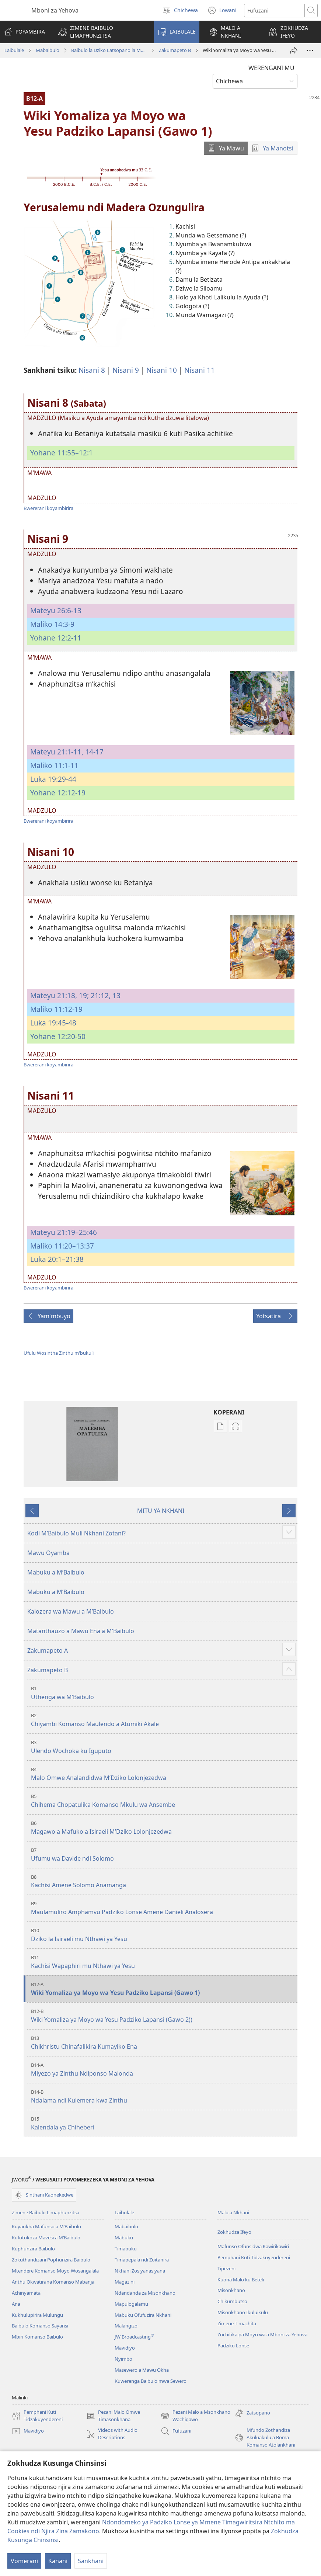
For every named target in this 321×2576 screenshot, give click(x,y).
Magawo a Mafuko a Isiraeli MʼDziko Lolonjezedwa (163, 1828)
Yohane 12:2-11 (55, 638)
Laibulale (14, 50)
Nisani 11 (199, 370)
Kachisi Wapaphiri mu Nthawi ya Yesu (163, 1962)
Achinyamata (26, 2292)
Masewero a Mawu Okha (142, 2370)
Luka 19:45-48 (53, 1023)
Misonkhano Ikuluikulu (242, 2312)
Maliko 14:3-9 (52, 624)
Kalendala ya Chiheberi (163, 2123)
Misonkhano (231, 2290)
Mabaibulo (47, 50)
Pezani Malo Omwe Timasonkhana (113, 2416)
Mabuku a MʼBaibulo (55, 1572)
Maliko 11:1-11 (54, 765)
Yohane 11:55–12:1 (61, 453)
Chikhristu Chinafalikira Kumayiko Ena (163, 2043)
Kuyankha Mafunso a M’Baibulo (46, 2226)
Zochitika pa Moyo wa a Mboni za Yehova (262, 2334)
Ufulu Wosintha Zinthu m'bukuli (59, 1353)
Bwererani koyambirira (48, 508)
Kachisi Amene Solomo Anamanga (163, 1881)
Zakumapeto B (175, 50)
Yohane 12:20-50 (58, 1036)
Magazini (125, 2281)
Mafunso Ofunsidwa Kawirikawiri (253, 2246)
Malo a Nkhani (233, 2212)
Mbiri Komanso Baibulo (37, 2336)
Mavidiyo (125, 2347)
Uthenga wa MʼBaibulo (163, 1693)
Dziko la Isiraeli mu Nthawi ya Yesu (163, 1935)
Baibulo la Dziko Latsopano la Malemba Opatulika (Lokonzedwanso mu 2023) (109, 50)
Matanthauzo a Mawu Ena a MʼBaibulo (80, 1631)
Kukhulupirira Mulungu (37, 2315)
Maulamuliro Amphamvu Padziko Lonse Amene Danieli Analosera (163, 1908)
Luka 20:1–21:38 (57, 1259)
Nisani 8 (91, 370)
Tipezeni (226, 2268)
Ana (16, 2304)
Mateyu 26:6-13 (55, 610)
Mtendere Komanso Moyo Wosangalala (55, 2270)
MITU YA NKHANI (160, 1511)
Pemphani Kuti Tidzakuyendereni (253, 2257)
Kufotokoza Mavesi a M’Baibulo (46, 2237)
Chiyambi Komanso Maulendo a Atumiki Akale (163, 1720)
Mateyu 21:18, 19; (59, 995)
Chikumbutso (232, 2301)
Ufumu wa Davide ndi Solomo (163, 1854)
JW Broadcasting (134, 2336)
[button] (101, 32)
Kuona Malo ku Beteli (240, 2279)
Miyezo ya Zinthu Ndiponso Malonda (163, 2069)
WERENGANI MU (271, 68)
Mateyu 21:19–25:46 (63, 1232)
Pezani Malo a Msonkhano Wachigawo (195, 2416)
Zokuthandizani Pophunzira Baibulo (51, 2259)
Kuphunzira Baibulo (33, 2248)
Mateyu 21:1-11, (56, 752)
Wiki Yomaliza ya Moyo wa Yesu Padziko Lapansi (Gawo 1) (163, 1989)
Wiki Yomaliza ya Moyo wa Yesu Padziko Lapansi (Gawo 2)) (163, 2016)
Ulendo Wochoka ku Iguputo (163, 1747)
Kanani (57, 2561)
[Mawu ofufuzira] (274, 10)
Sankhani (91, 2561)
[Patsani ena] (293, 50)
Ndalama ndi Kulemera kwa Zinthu (163, 2096)
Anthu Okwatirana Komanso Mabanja (53, 2281)
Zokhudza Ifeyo (234, 2232)
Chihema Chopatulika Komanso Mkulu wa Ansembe (163, 1801)
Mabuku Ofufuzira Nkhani (143, 2315)
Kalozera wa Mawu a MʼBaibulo (70, 1611)
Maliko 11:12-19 (56, 1009)
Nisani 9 (125, 370)
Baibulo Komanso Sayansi (40, 2325)
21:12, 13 (105, 995)
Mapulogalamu (131, 2304)
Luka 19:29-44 (53, 779)
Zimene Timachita (236, 2323)
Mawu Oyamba (48, 1553)
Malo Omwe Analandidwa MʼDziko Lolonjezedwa (163, 1774)
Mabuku (124, 2237)
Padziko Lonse (233, 2345)
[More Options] (310, 50)
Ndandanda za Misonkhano (145, 2292)
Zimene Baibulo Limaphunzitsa (45, 2212)
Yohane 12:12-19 (58, 793)
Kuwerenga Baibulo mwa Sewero (150, 2381)
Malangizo (126, 2325)
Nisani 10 (161, 370)
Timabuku (126, 2248)
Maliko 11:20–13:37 (62, 1246)
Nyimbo (123, 2358)
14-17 (93, 752)
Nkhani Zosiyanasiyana (140, 2270)
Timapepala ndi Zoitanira (142, 2259)
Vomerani (24, 2561)
